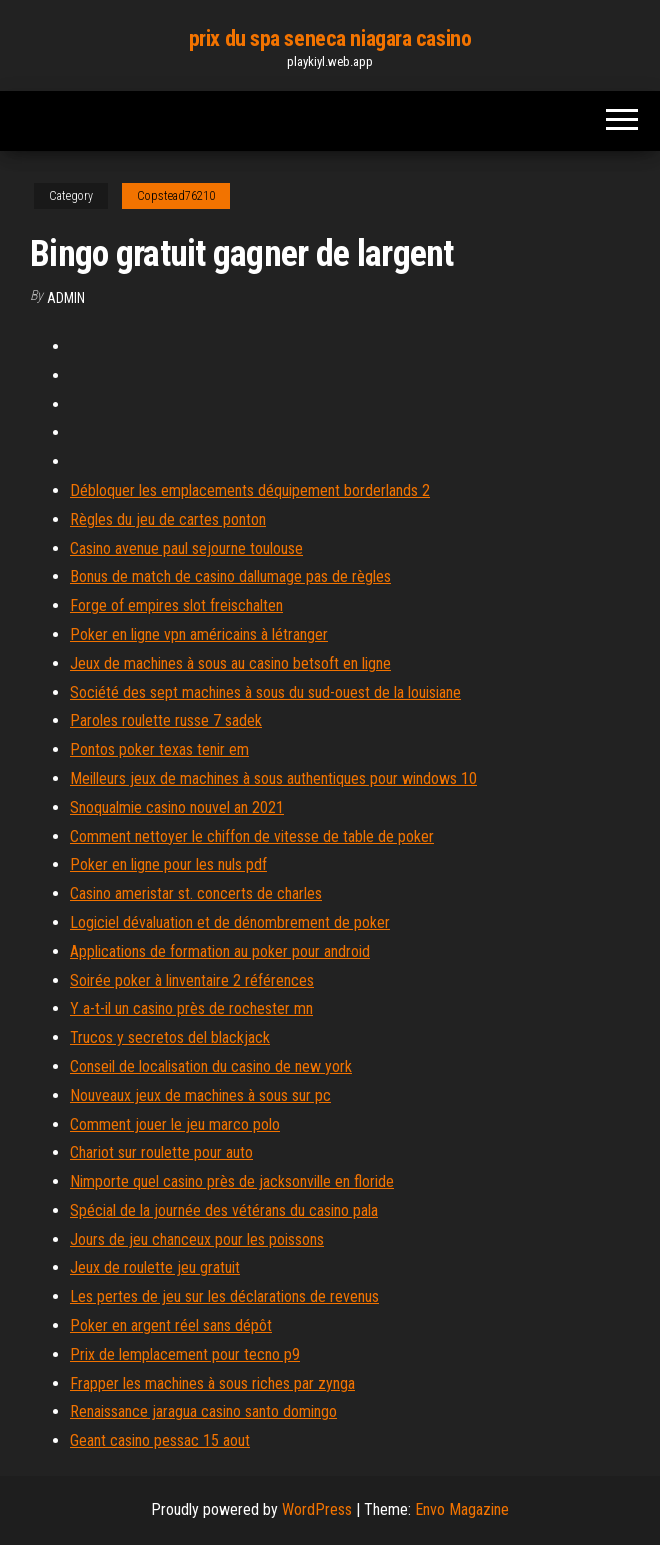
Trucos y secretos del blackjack (170, 1037)
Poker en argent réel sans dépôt (171, 1325)
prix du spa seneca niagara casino (330, 38)
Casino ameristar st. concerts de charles (196, 893)
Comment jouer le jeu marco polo (175, 1124)
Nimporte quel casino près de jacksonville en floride (232, 1181)
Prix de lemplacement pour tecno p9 (185, 1354)
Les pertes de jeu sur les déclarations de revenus (224, 1296)
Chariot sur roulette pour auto (161, 1152)
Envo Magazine (462, 1509)
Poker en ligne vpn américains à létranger (199, 634)
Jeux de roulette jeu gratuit (155, 1267)
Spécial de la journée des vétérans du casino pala (224, 1210)
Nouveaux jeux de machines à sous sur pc (200, 1095)
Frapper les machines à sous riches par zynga (212, 1383)
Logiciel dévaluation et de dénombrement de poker (230, 922)
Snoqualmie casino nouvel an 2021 (177, 807)
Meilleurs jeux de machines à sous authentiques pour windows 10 (273, 778)
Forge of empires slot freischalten (176, 605)
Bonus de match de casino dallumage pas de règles (230, 576)
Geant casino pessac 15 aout (160, 1440)
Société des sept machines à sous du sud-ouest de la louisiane (265, 692)
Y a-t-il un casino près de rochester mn (191, 1008)
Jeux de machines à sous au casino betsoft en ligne (230, 663)
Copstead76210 (176, 196)
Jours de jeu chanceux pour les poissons (197, 1239)
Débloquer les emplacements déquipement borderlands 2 (250, 490)
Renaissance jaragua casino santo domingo (203, 1411)
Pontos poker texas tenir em (159, 749)
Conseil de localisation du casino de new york (211, 1066)
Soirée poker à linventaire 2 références (192, 980)
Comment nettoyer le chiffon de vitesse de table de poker (252, 836)
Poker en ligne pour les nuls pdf (168, 864)
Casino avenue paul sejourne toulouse (186, 548)
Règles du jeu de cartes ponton (168, 519)
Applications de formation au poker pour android (220, 951)
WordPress (317, 1509)
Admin (66, 298)
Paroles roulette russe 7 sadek (166, 720)
